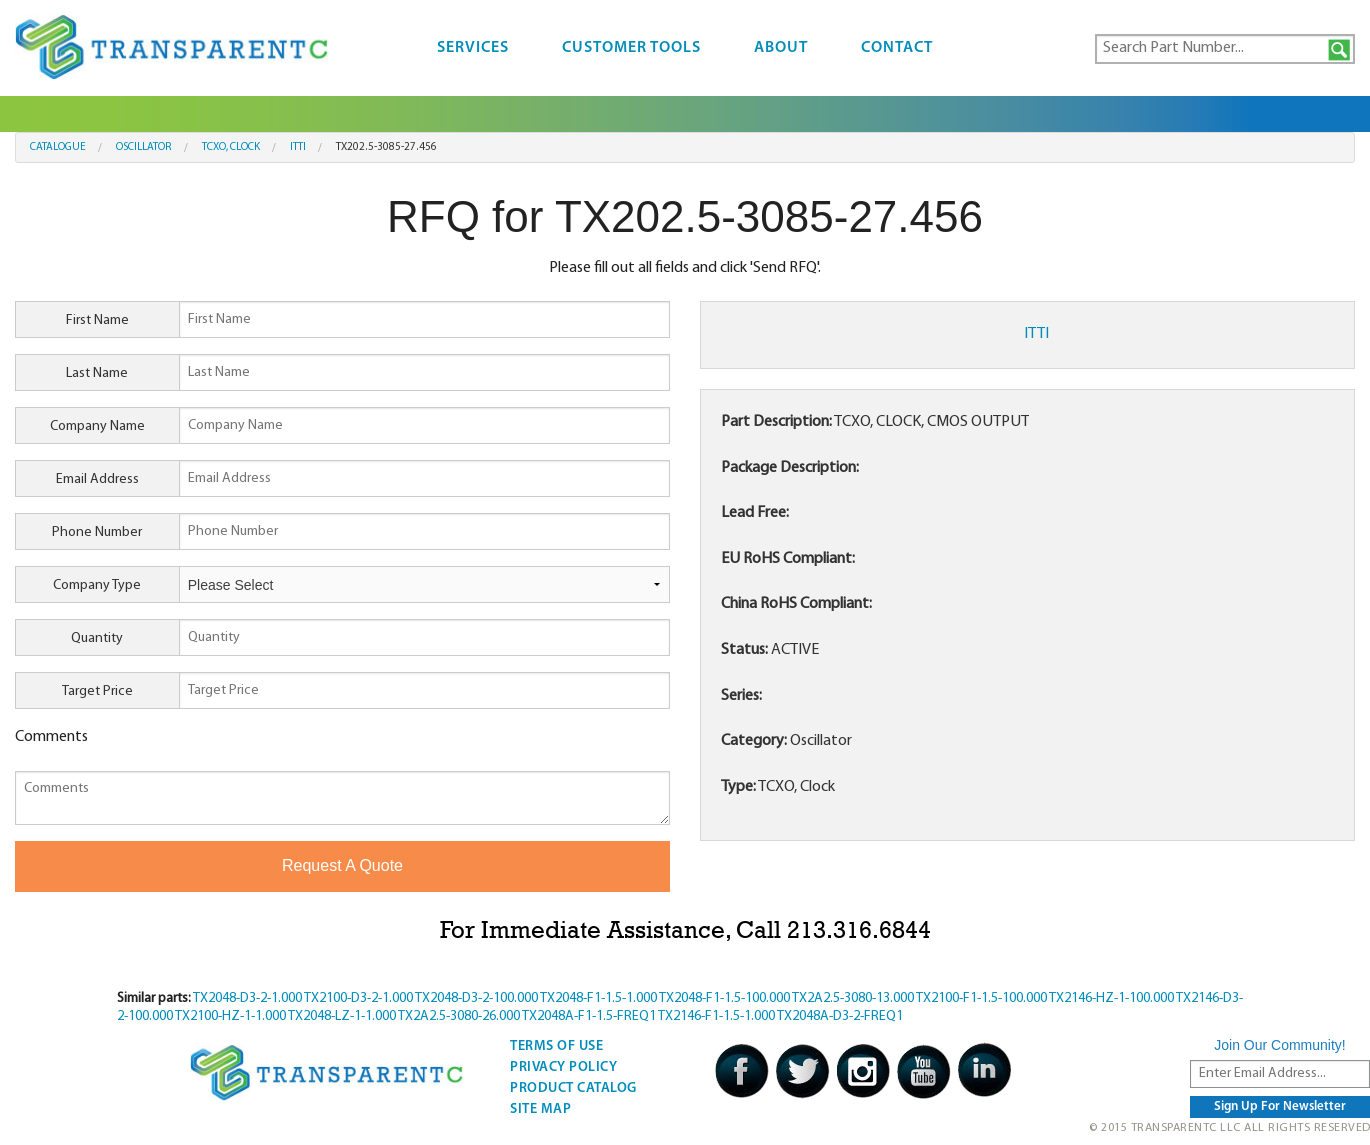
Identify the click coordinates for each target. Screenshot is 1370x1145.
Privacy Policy (563, 1067)
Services (473, 48)
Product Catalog (573, 1088)
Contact (897, 48)
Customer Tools (631, 48)
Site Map (540, 1109)
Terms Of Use (556, 1046)
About (781, 48)
